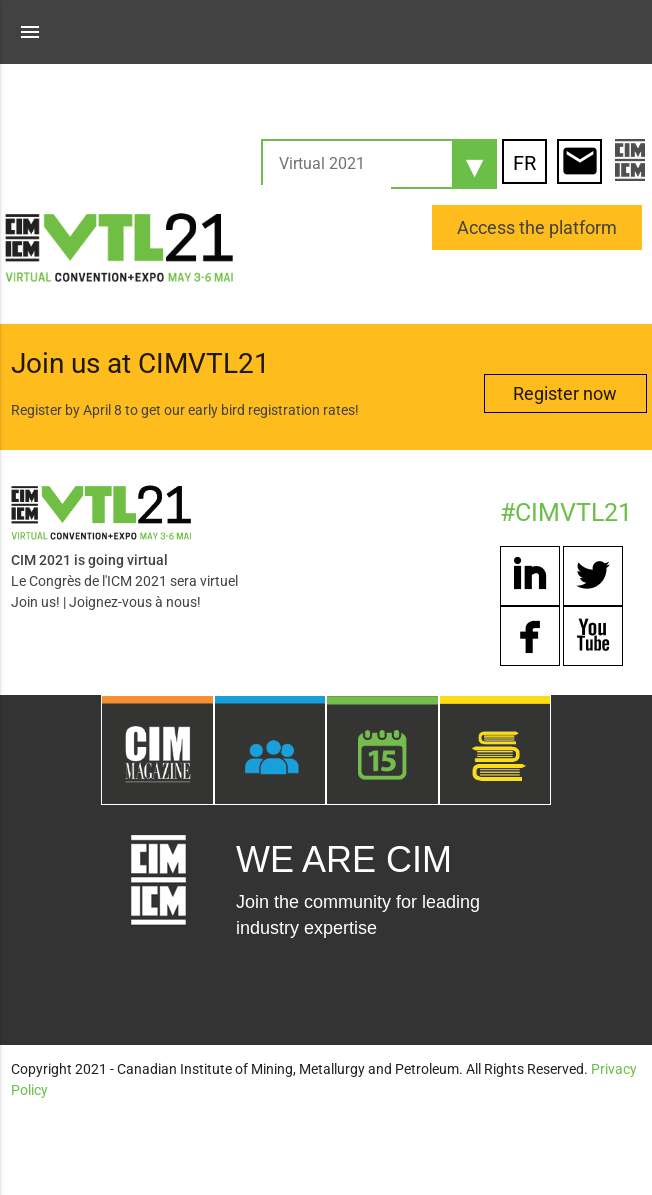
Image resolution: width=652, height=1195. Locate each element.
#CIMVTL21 (566, 512)
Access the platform (537, 227)
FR (524, 163)
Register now (565, 393)
